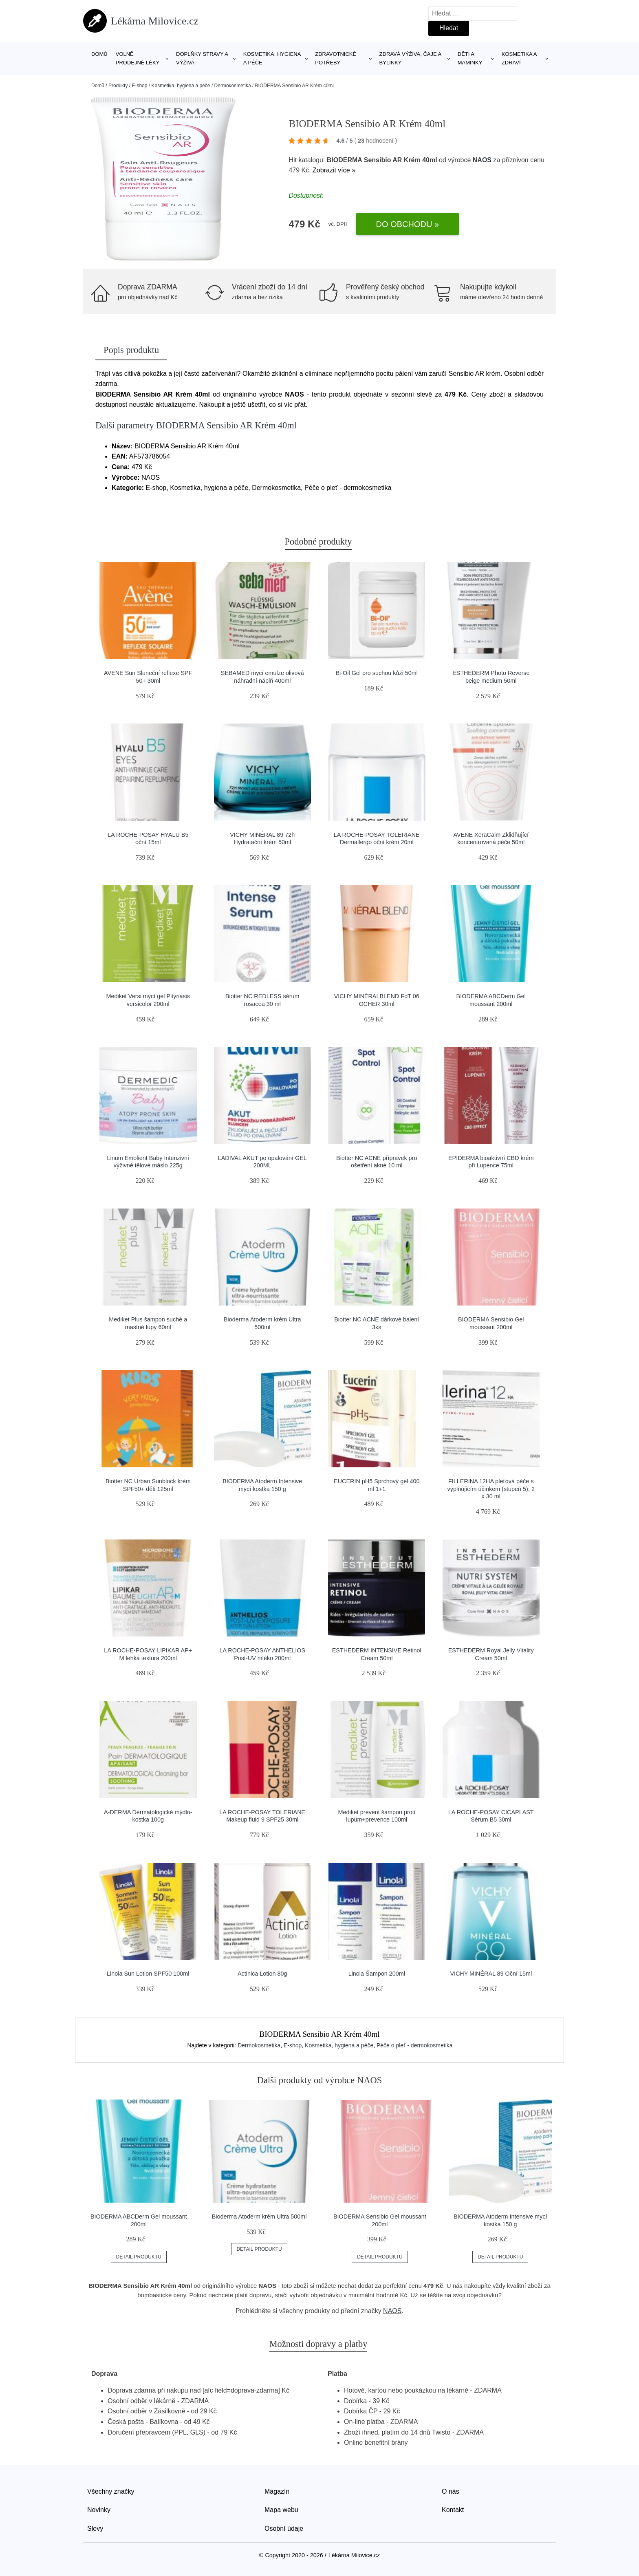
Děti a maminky (470, 58)
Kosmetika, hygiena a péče (272, 58)
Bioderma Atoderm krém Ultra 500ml (259, 2216)
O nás (450, 2491)
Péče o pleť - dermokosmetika (415, 2045)
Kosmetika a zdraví (519, 58)
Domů (99, 54)
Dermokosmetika (232, 85)
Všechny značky (110, 2491)
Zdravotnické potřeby (335, 58)
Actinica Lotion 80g (262, 1973)
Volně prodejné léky (138, 58)
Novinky (98, 2509)
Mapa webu (281, 2509)
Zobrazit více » (334, 170)
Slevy (95, 2528)
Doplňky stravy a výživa (202, 58)
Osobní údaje (283, 2528)
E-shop (139, 85)
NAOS (482, 160)
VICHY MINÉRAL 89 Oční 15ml (491, 1973)
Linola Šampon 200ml (376, 1973)
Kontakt (453, 2509)
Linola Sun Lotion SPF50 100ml (148, 1973)
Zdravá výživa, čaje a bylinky (410, 58)
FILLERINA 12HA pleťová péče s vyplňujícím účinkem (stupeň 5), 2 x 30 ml (491, 1489)
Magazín (276, 2491)
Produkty (118, 85)
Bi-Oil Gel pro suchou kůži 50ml (376, 673)
